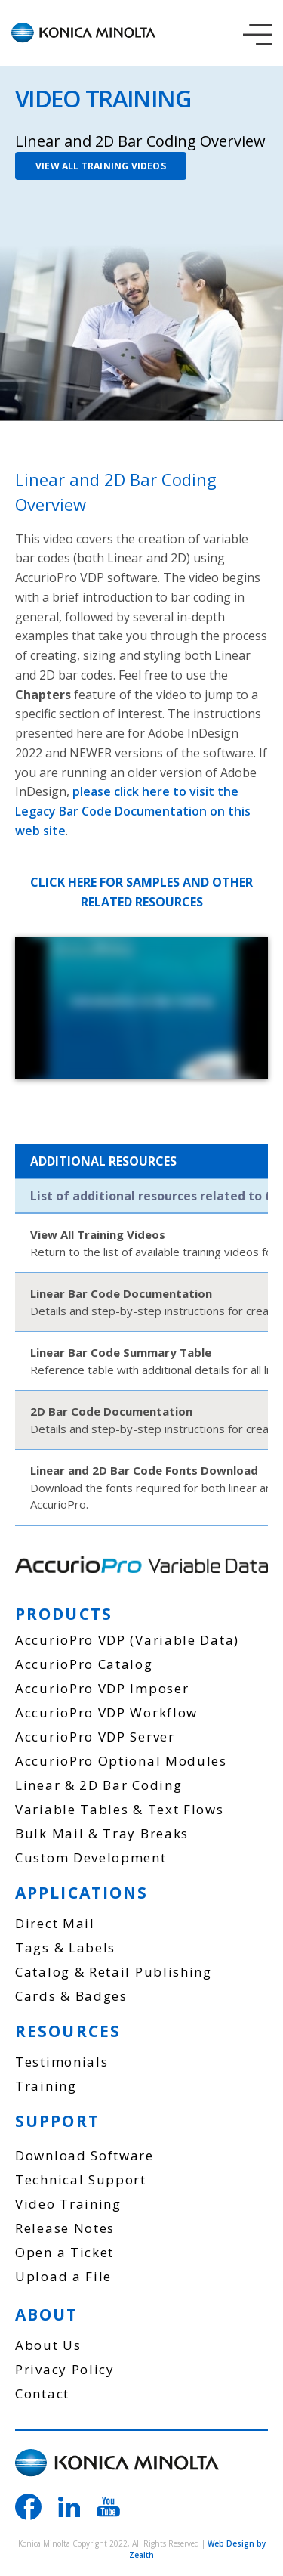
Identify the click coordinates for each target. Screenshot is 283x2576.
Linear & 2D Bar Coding (98, 1785)
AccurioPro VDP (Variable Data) (127, 1640)
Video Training (68, 2203)
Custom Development (91, 1857)
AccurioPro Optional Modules (121, 1760)
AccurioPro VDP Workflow (106, 1712)
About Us (48, 2345)
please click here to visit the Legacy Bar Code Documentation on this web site (133, 811)
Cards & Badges (71, 1996)
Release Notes (65, 2228)
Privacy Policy (65, 2369)
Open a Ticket (64, 2252)
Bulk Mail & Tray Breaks (102, 1833)
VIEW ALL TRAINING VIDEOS (100, 165)
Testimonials (61, 2061)
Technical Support (80, 2179)
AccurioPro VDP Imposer (102, 1688)
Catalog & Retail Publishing (113, 1971)
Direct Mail (55, 1923)
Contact (42, 2393)
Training (46, 2086)
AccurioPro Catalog (84, 1664)
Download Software (84, 2155)
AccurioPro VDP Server (95, 1736)
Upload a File (63, 2276)
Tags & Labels (65, 1947)
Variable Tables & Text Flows (119, 1809)
